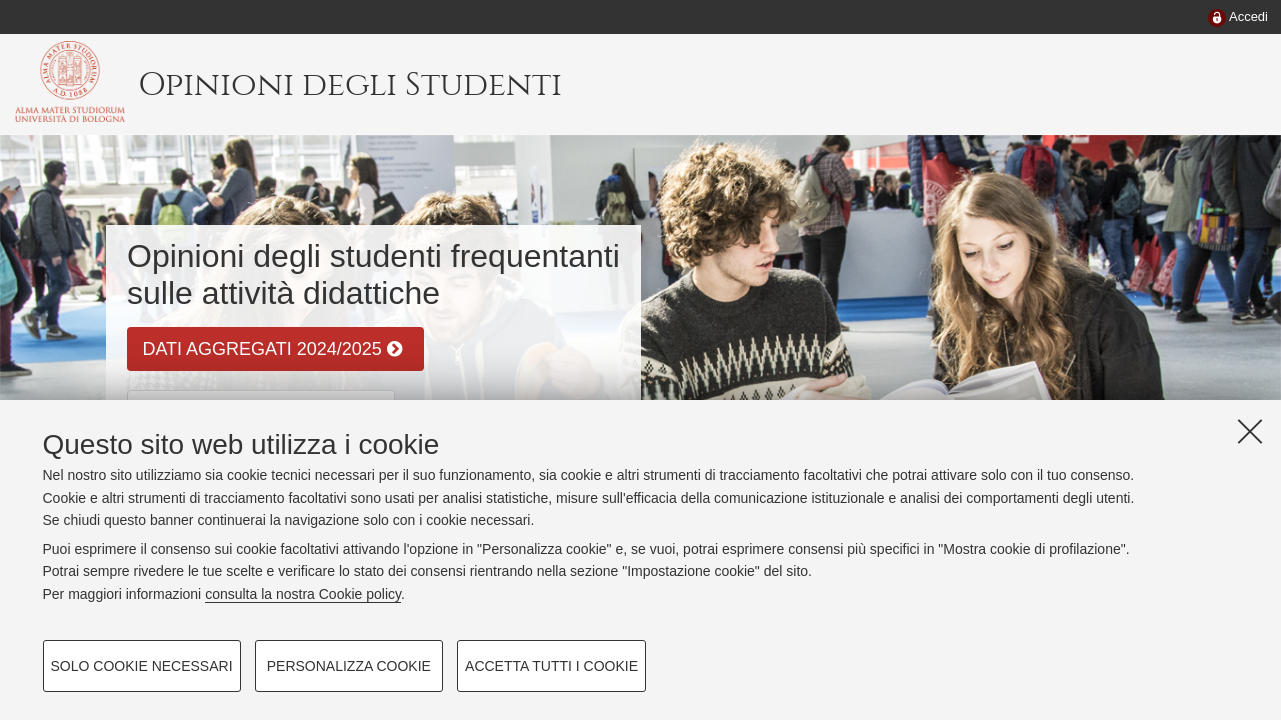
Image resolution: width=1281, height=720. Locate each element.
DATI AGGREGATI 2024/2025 (271, 349)
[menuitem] (1238, 18)
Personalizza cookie (349, 666)
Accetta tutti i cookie (551, 666)
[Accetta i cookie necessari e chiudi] (1250, 431)
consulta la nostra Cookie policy (303, 594)
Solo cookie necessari (142, 666)
